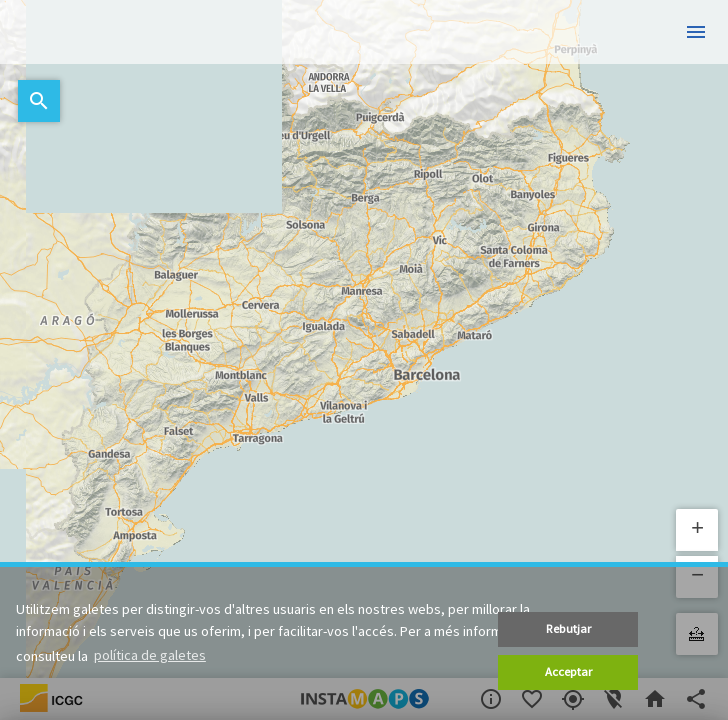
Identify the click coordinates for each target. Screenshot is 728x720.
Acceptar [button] (568, 671)
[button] (697, 530)
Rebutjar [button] (568, 628)
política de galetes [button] (150, 655)
